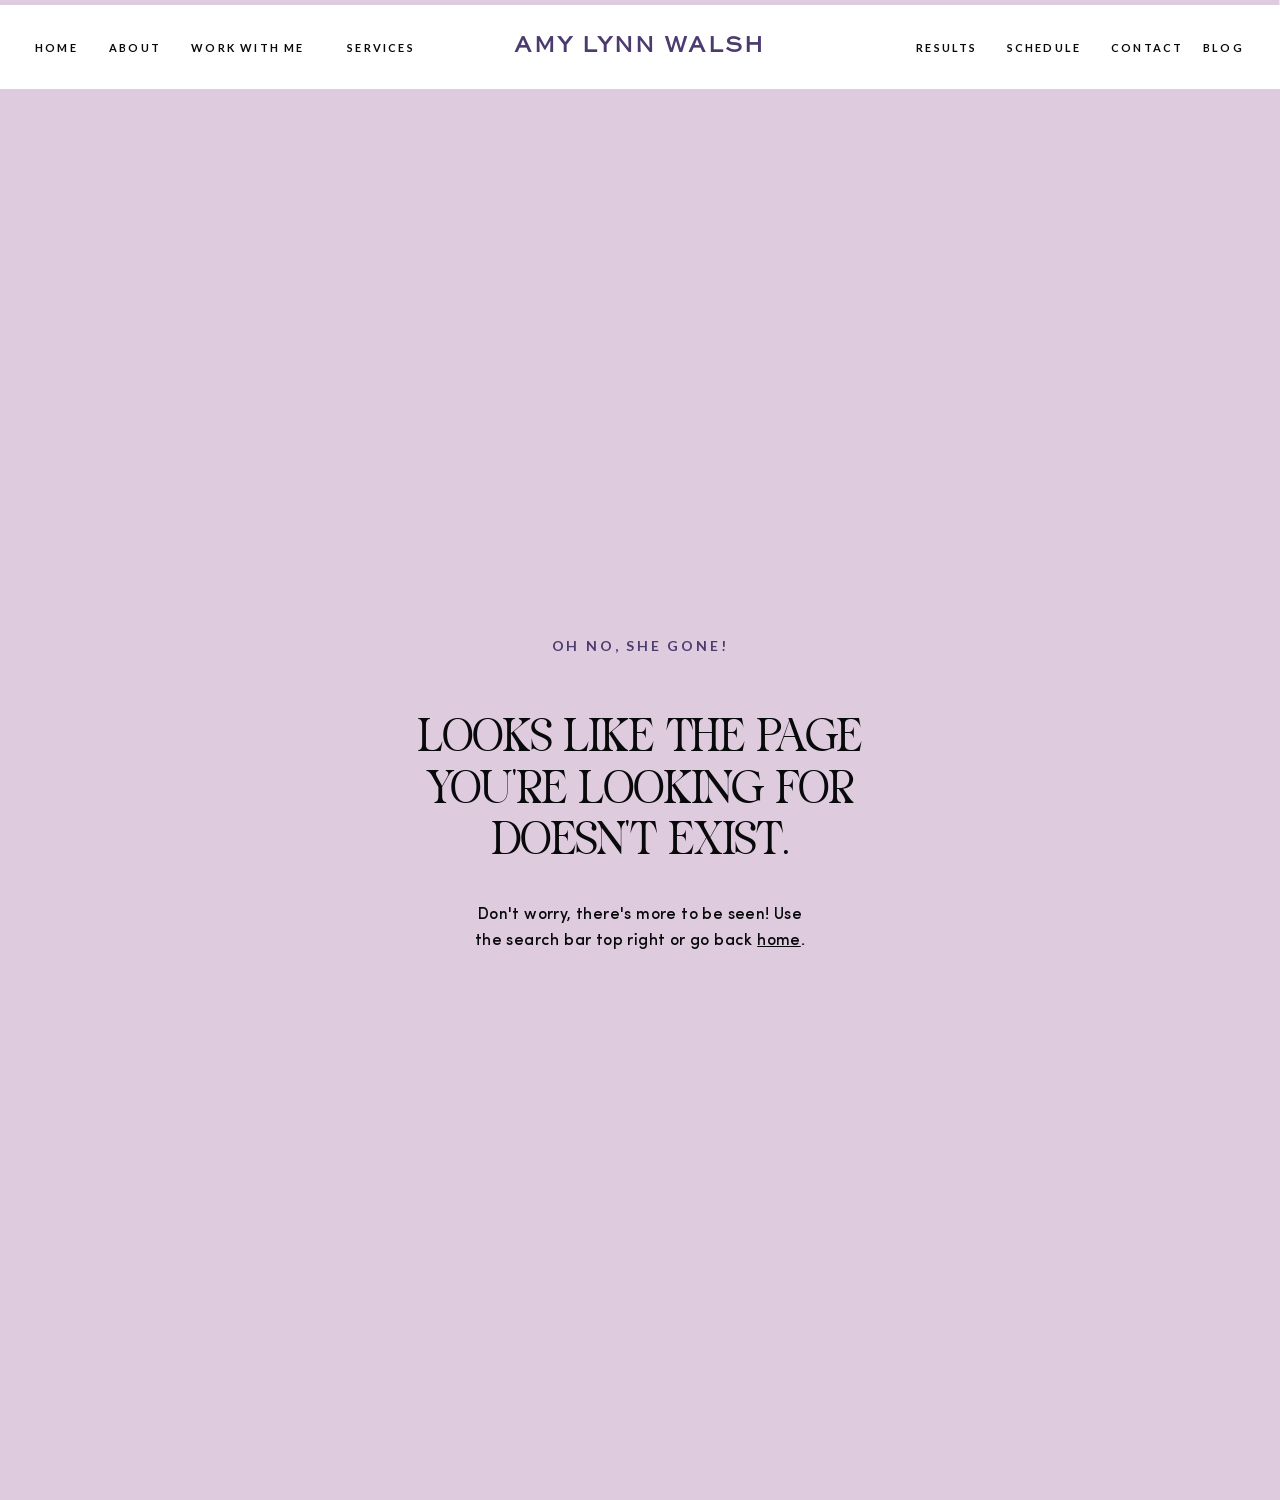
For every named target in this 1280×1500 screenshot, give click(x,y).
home (779, 941)
